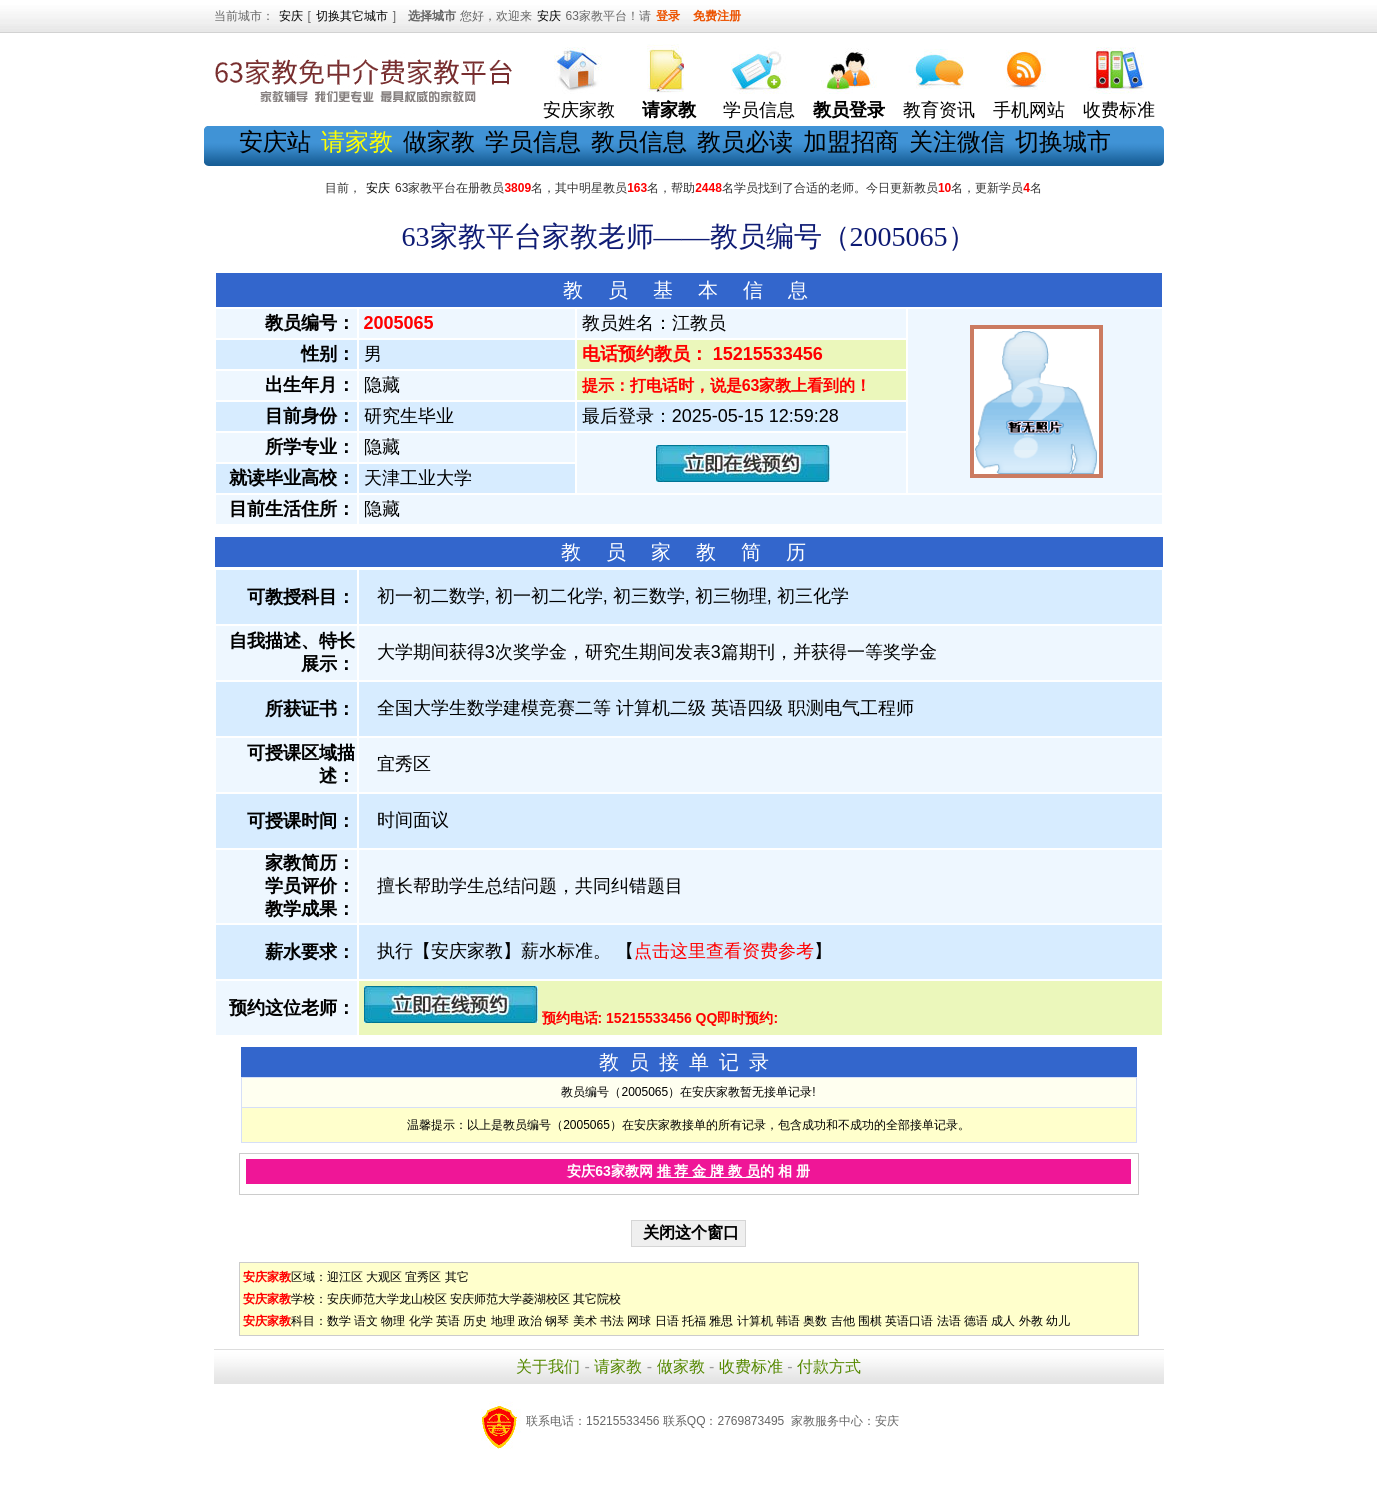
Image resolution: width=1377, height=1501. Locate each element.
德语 (976, 1321)
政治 (530, 1321)
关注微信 (957, 141)
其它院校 (597, 1299)
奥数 (815, 1321)
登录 (668, 16)
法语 (949, 1321)
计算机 (755, 1321)
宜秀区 (423, 1277)
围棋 (870, 1321)
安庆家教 (579, 110)
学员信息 (759, 110)
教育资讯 (939, 110)
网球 (639, 1321)
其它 (457, 1277)
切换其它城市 (352, 16)
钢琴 (557, 1321)
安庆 (291, 16)
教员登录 (849, 110)
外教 (1031, 1321)
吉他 (843, 1321)
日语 (667, 1321)
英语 (448, 1321)
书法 (612, 1321)
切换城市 (1063, 141)
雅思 (721, 1321)
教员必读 (745, 141)
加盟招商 (851, 141)
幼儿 (1058, 1321)
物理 (393, 1321)
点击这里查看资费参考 (724, 951)
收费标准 (1119, 110)
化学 (421, 1321)
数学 (339, 1321)
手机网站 (1029, 110)
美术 (585, 1321)
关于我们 (548, 1366)
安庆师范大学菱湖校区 (510, 1299)
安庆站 (275, 141)
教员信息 (639, 141)
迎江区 (345, 1277)
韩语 (788, 1321)
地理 (503, 1321)
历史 (475, 1321)
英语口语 (909, 1321)
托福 (694, 1321)
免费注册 (717, 16)
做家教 (439, 141)
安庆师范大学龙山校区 (387, 1299)
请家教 (618, 1366)
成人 (1003, 1321)
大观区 (384, 1277)
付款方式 (829, 1366)
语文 (366, 1321)
